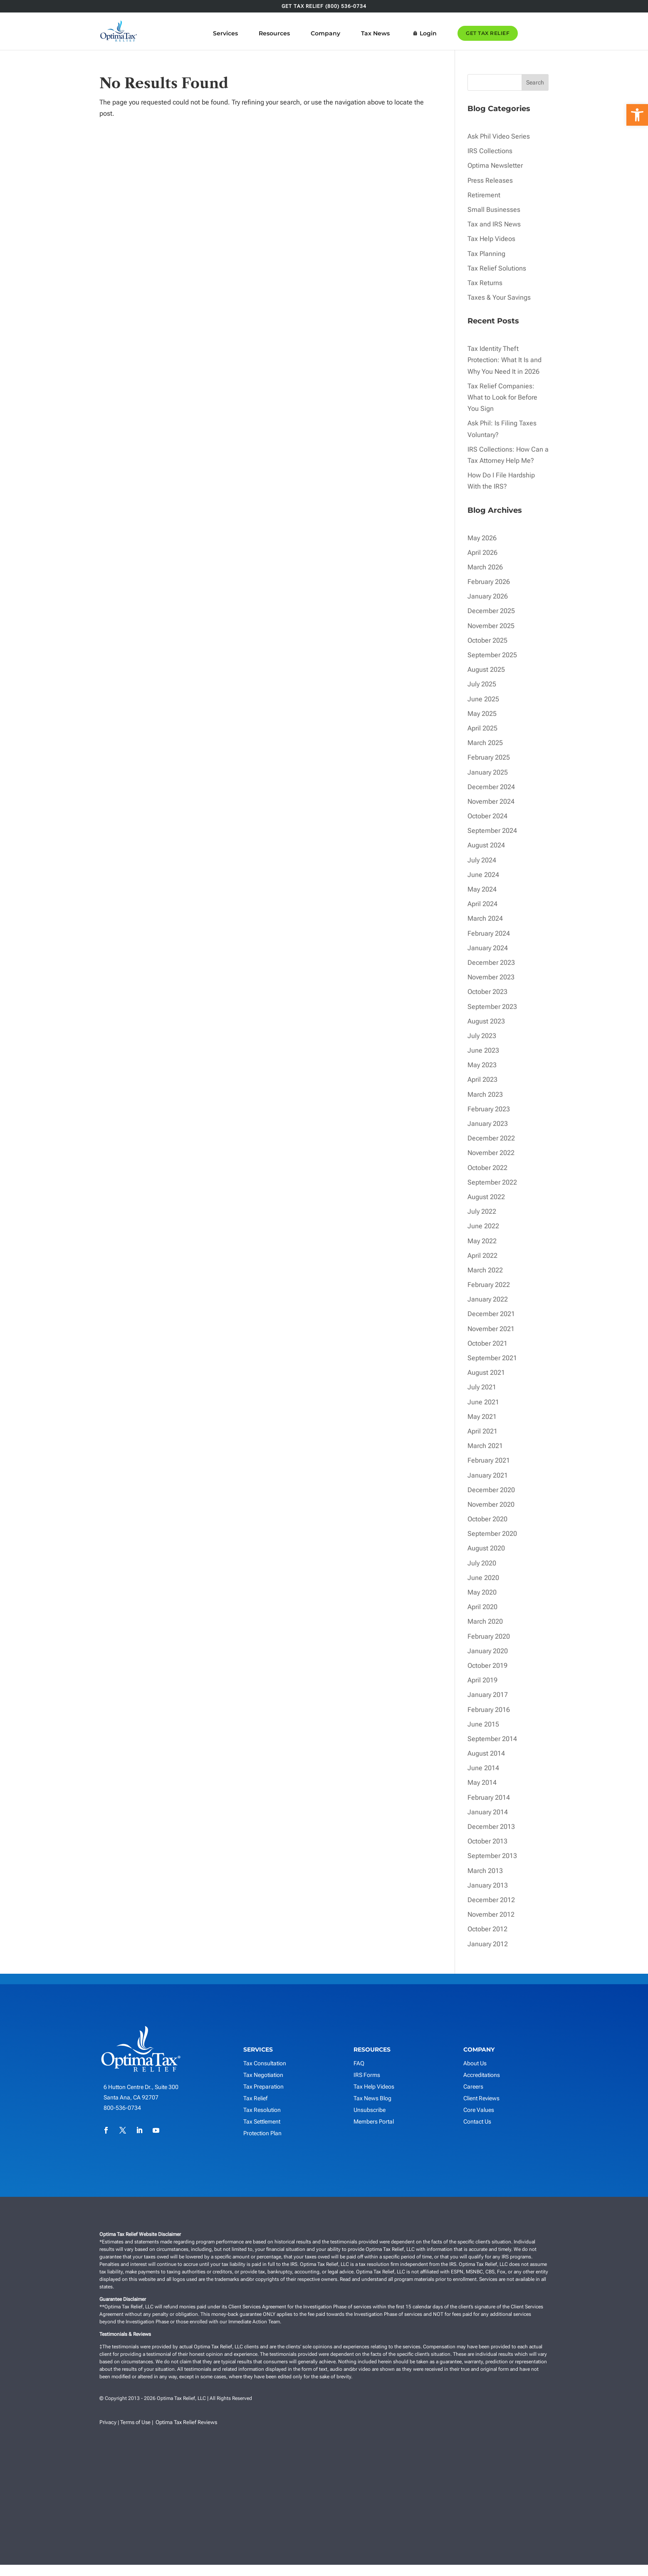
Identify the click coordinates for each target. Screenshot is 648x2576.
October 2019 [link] (487, 1665)
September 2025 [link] (492, 655)
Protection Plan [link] (262, 2133)
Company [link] (349, 33)
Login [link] (451, 33)
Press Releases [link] (490, 180)
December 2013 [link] (491, 1827)
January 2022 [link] (487, 1299)
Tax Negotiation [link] (263, 2075)
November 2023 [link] (490, 977)
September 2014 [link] (492, 1739)
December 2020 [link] (491, 1490)
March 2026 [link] (485, 567)
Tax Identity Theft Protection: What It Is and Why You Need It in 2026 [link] (504, 360)
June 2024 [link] (483, 875)
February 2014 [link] (488, 1797)
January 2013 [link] (487, 1885)
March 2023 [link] (485, 1094)
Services (249, 33)
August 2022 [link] (486, 1197)
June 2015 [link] (483, 1724)
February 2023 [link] (488, 1109)
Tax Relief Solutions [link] (496, 268)
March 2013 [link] (485, 1871)
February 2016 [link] (488, 1710)
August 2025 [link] (486, 669)
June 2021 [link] (483, 1402)
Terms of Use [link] (135, 2422)
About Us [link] (475, 2063)
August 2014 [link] (486, 1753)
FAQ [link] (359, 2063)
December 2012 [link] (491, 1900)
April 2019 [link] (482, 1680)
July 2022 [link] (481, 1211)
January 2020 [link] (487, 1651)
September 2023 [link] (492, 1007)
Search (535, 82)
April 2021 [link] (482, 1431)
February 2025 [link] (488, 757)
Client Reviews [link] (481, 2098)
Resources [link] (298, 33)
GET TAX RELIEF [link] (511, 33)
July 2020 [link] (481, 1563)
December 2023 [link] (491, 962)
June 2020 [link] (483, 1578)
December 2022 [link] (491, 1138)
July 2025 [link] (481, 684)
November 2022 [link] (490, 1153)
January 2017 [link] (487, 1695)
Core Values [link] (478, 2110)
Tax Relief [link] (255, 2098)
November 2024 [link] (490, 801)
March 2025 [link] (485, 743)
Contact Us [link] (477, 2121)
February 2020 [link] (488, 1636)
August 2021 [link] (486, 1372)
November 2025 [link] (490, 626)
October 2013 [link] (487, 1841)
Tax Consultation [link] (264, 2063)
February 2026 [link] (488, 582)
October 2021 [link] (487, 1343)
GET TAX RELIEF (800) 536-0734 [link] (324, 6)
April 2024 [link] (482, 904)
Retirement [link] (483, 195)
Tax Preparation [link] (263, 2086)
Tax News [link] (399, 33)
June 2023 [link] (483, 1050)
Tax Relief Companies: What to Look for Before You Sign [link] (502, 397)
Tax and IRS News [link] (494, 224)
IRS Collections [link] (489, 151)
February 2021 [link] (488, 1460)
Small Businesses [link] (493, 210)
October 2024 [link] (487, 816)
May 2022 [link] (482, 1241)
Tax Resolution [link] (262, 2110)
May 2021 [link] (482, 1417)
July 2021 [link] (481, 1387)
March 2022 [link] (485, 1270)
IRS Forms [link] (367, 2075)
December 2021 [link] (491, 1314)
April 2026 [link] (482, 552)
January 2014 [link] (487, 1812)
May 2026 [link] (482, 538)
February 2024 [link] (488, 933)
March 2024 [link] (485, 918)
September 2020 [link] (492, 1534)
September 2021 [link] (492, 1358)
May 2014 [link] (482, 1782)
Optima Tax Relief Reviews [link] (186, 2422)
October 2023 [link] (487, 992)
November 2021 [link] (490, 1329)
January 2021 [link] (487, 1475)
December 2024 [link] (491, 787)
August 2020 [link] (486, 1548)
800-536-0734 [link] (122, 2107)
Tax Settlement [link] (261, 2121)
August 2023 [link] (486, 1021)
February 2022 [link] (488, 1285)
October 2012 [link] (487, 1929)
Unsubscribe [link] (370, 2110)
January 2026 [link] (487, 596)
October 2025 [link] (487, 640)
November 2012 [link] (490, 1914)
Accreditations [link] (481, 2075)
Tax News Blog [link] (372, 2098)
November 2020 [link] (490, 1504)
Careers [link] (473, 2086)
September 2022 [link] (492, 1182)
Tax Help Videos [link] (491, 239)
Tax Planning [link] (486, 254)
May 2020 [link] (482, 1592)
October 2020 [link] (487, 1519)
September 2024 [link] (492, 831)
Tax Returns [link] (484, 283)
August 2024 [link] (486, 845)
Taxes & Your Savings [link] (499, 297)
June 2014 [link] (483, 1768)
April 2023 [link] (482, 1079)
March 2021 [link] (485, 1446)
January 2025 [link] (487, 772)
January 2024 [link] (487, 948)
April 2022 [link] (482, 1255)
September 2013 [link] (492, 1856)
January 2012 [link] (487, 1944)
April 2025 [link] (482, 728)
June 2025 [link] (483, 699)
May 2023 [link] (482, 1065)
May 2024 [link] (482, 889)
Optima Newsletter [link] (495, 165)
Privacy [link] (107, 2422)
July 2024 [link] (481, 860)
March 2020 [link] (485, 1621)
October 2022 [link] (487, 1168)
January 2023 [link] (487, 1124)
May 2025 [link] (482, 714)
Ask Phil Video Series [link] (498, 136)
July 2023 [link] (481, 1036)
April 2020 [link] (482, 1607)
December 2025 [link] (491, 611)
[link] (637, 115)
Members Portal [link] (374, 2121)
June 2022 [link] (483, 1226)
